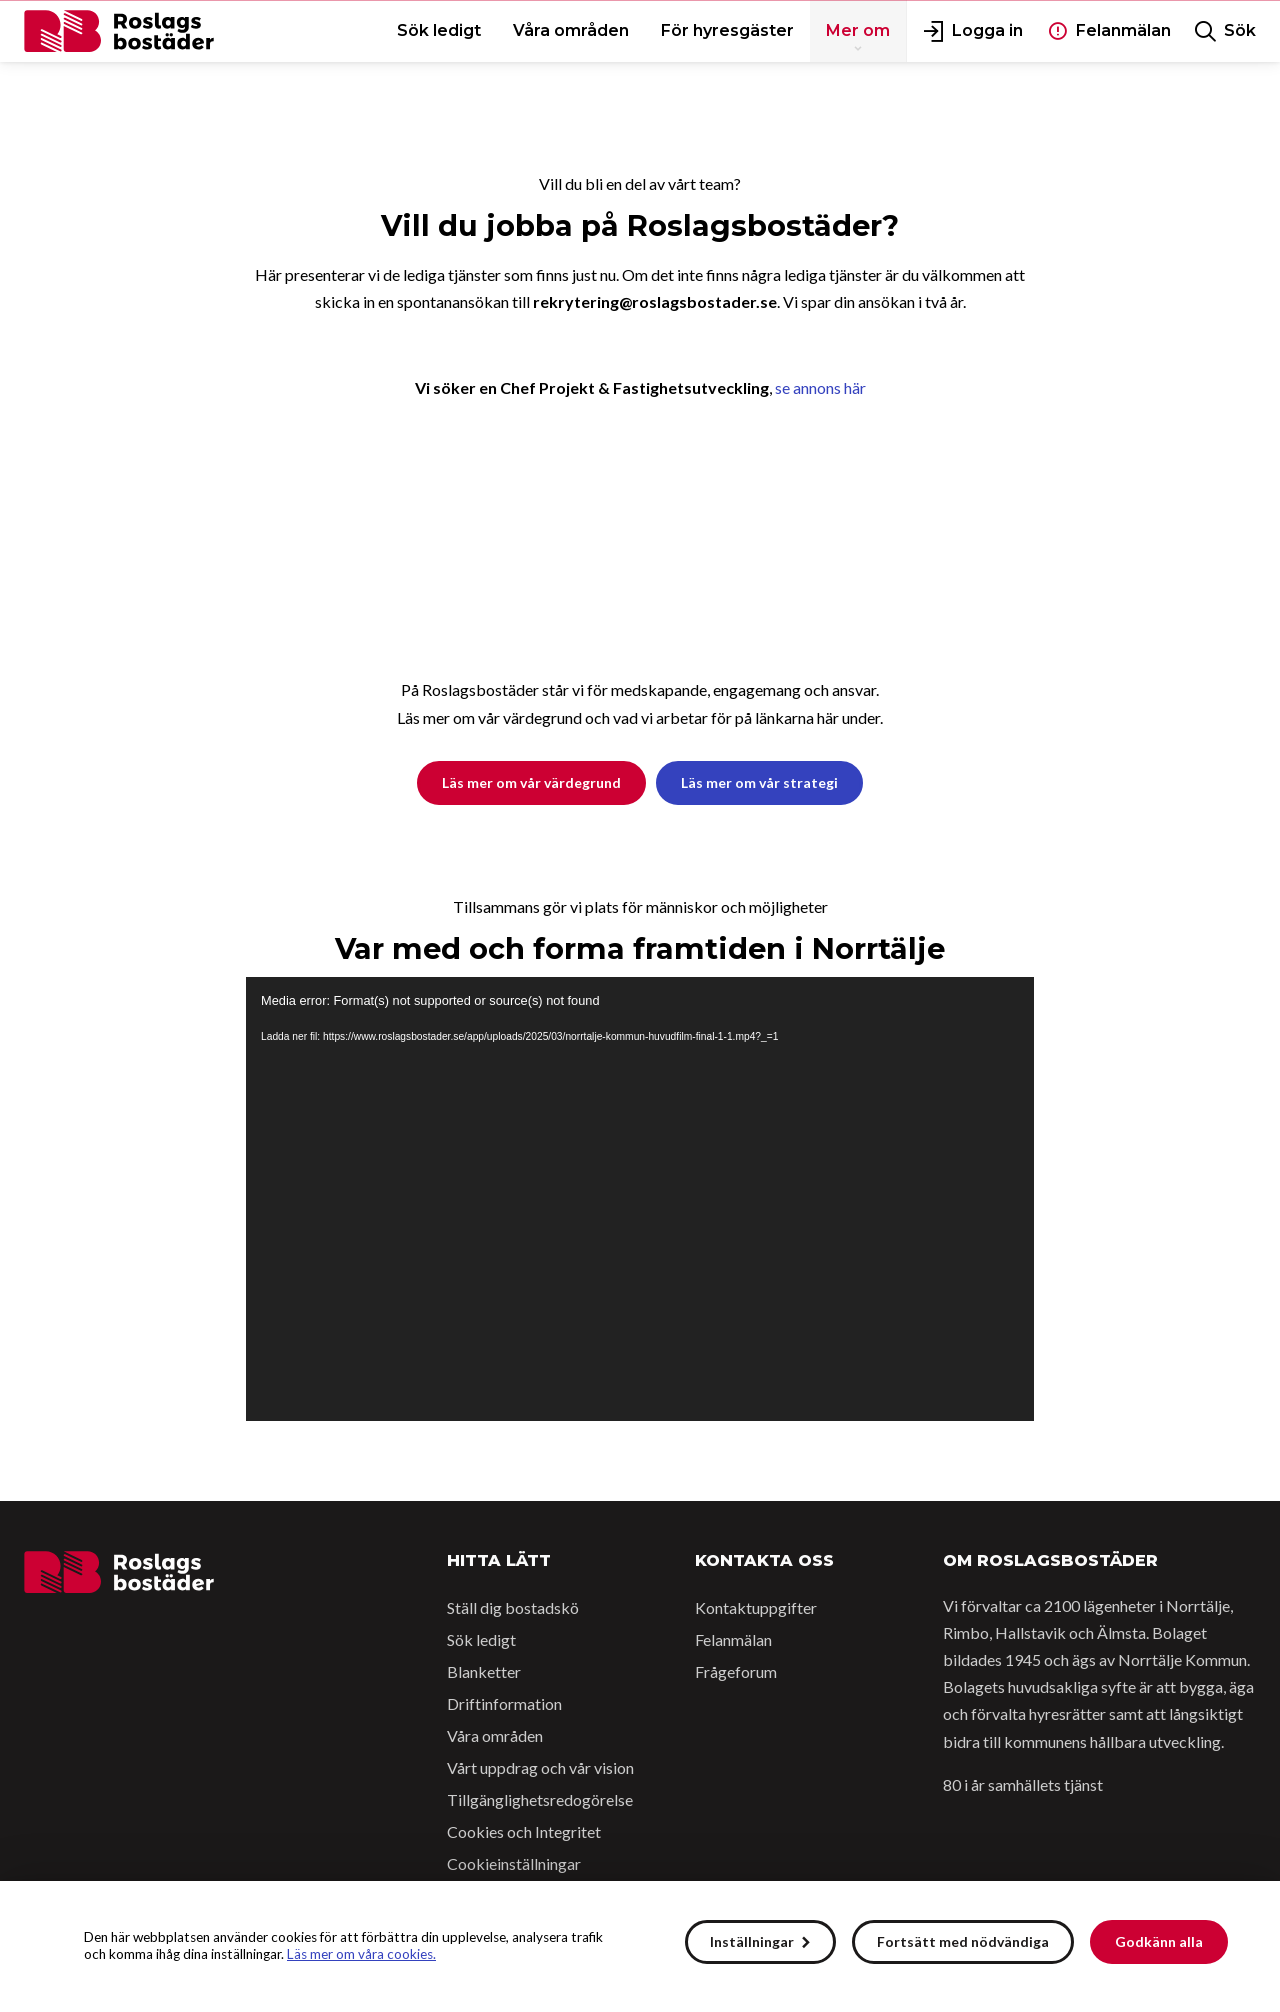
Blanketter (484, 1671)
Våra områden (495, 1735)
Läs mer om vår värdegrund (531, 782)
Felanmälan (733, 1639)
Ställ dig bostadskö (513, 1607)
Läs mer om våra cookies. (361, 1954)
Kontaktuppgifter (756, 1607)
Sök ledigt (481, 1639)
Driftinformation (504, 1703)
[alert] (640, 1946)
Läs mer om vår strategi (759, 782)
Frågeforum (736, 1671)
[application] (640, 1198)
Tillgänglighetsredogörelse (540, 1799)
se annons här (820, 387)
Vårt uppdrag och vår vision (540, 1767)
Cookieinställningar (514, 1863)
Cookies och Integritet (524, 1831)
